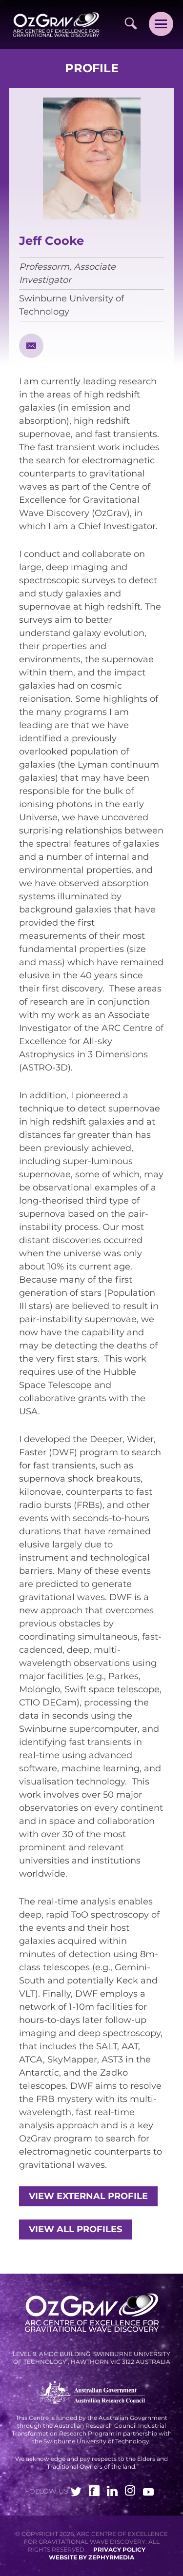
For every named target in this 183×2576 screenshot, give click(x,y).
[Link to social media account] (76, 2493)
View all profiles (75, 2229)
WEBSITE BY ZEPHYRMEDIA (91, 2557)
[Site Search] (130, 23)
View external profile (88, 2196)
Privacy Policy (119, 2549)
